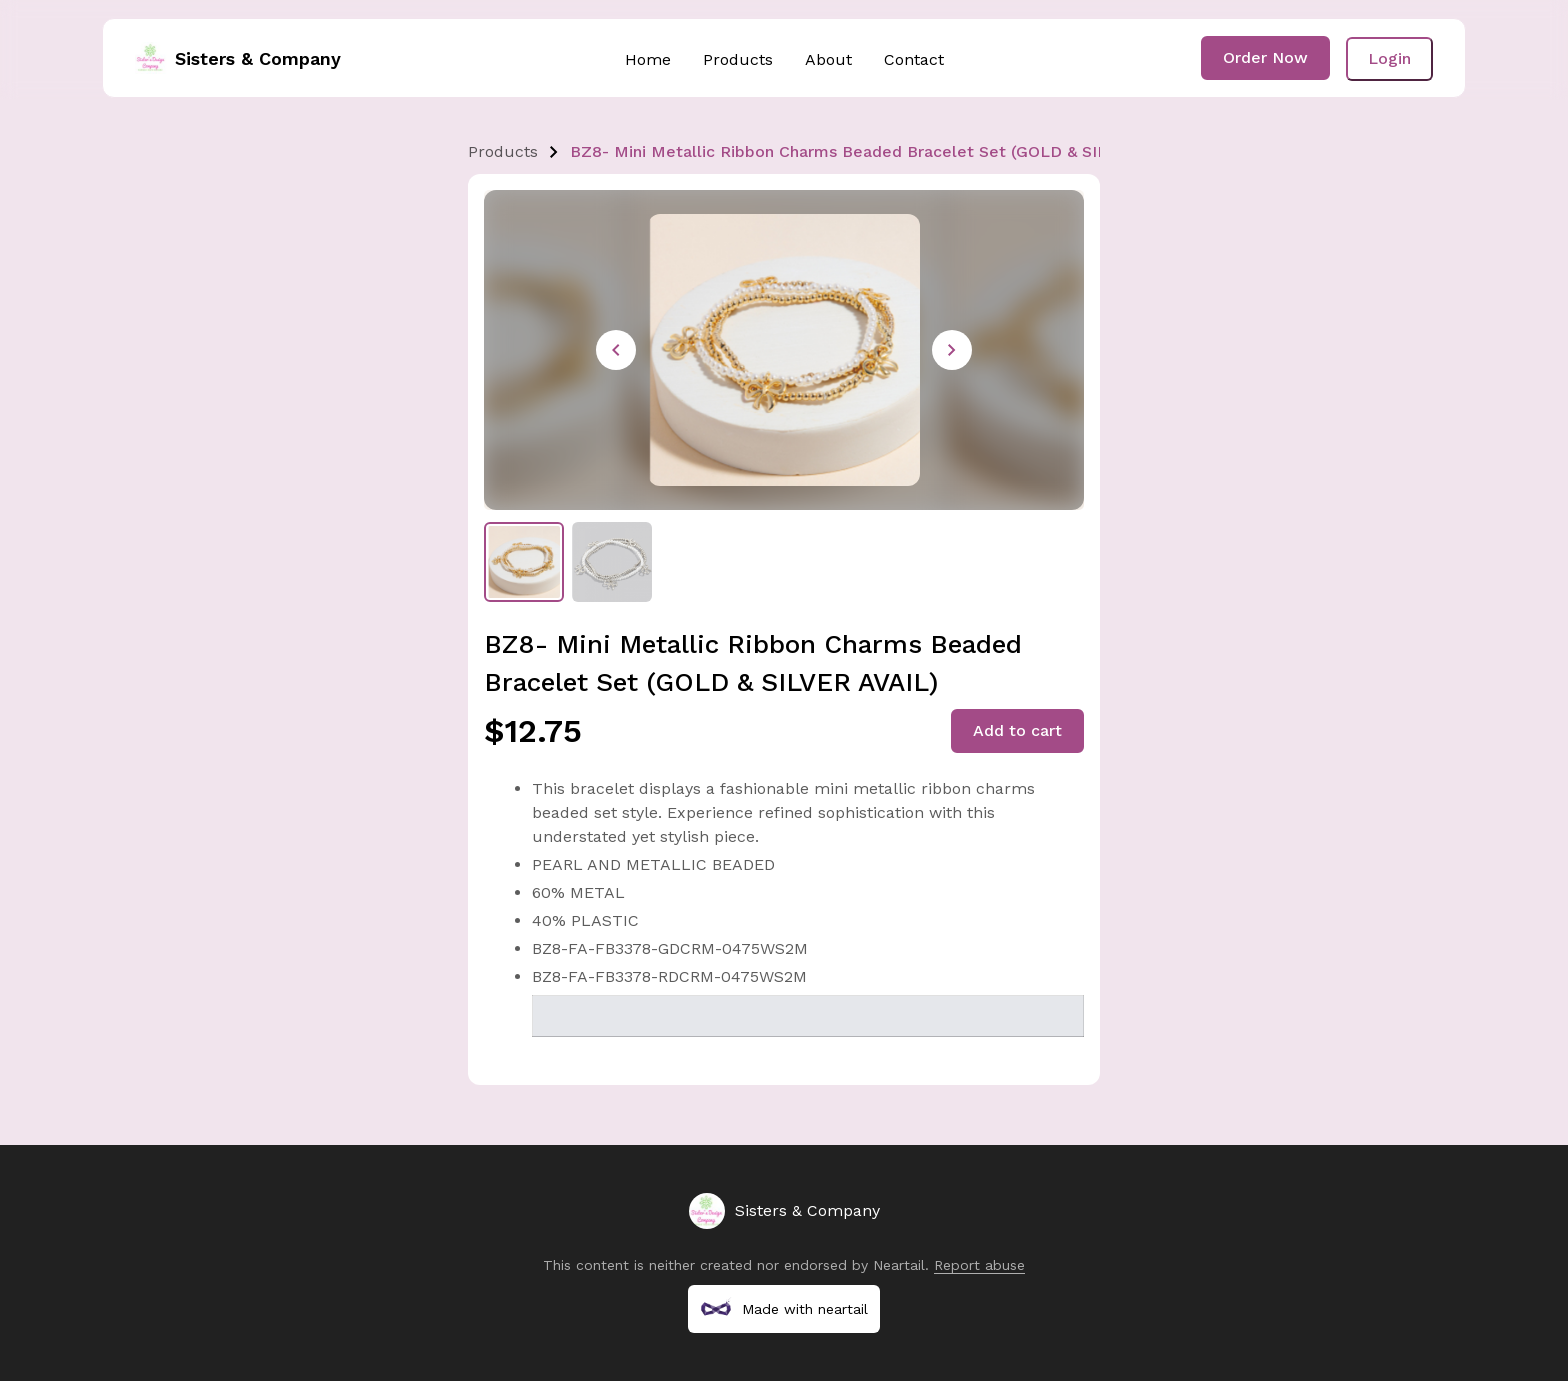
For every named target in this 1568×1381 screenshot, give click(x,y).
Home (648, 59)
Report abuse (979, 1265)
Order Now (1265, 57)
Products (738, 59)
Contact (914, 59)
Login (1389, 58)
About (828, 59)
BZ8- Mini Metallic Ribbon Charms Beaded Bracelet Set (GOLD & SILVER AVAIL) (882, 151)
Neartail (899, 1265)
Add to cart (1017, 730)
